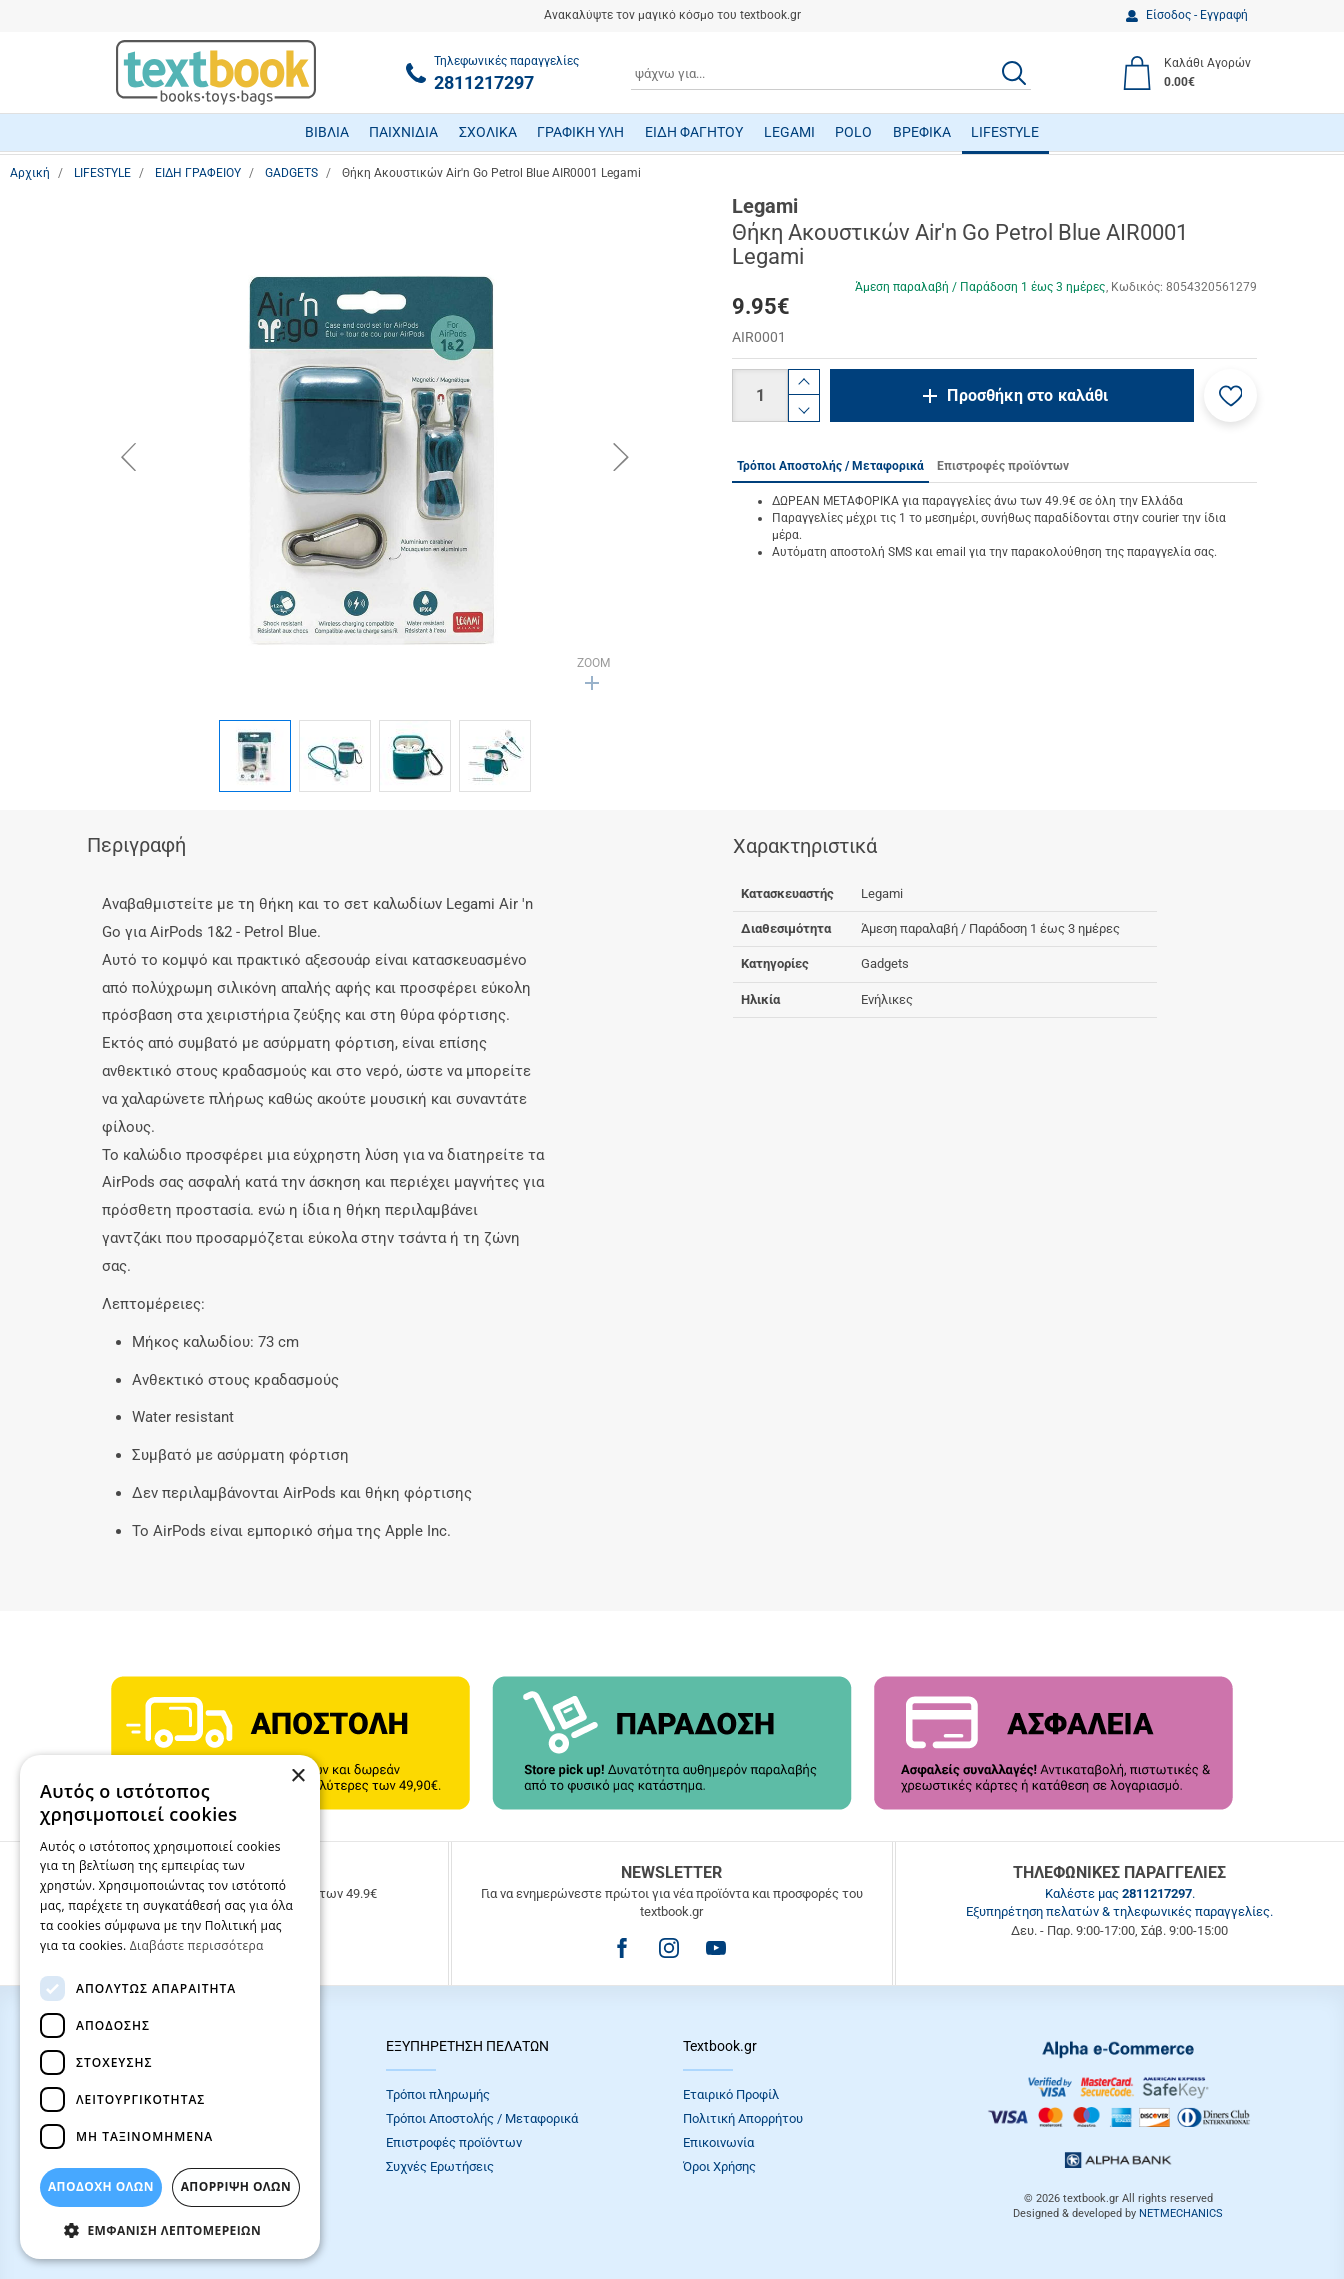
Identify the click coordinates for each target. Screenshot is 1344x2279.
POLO (853, 132)
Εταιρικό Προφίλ (731, 2094)
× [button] (297, 1776)
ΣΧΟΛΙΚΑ (488, 132)
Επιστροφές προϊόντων (454, 2142)
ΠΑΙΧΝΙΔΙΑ (403, 132)
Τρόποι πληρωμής (438, 2094)
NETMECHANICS (1181, 2213)
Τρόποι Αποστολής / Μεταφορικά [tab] (830, 466)
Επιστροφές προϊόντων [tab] (1003, 466)
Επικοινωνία (718, 2142)
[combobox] (831, 73)
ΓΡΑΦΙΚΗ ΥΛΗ (580, 132)
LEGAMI (789, 132)
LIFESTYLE (1005, 132)
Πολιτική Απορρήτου (743, 2118)
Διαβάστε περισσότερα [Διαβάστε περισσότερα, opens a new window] (197, 1945)
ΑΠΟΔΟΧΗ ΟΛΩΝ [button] (101, 2186)
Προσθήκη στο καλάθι (1027, 395)
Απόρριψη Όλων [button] (236, 2186)
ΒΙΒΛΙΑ (327, 132)
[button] (1230, 395)
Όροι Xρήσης (719, 2166)
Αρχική (30, 173)
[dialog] (170, 2007)
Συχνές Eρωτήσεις (440, 2166)
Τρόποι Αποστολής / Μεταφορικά (482, 2118)
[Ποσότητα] (760, 395)
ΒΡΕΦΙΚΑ (922, 132)
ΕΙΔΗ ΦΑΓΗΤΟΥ (694, 132)
